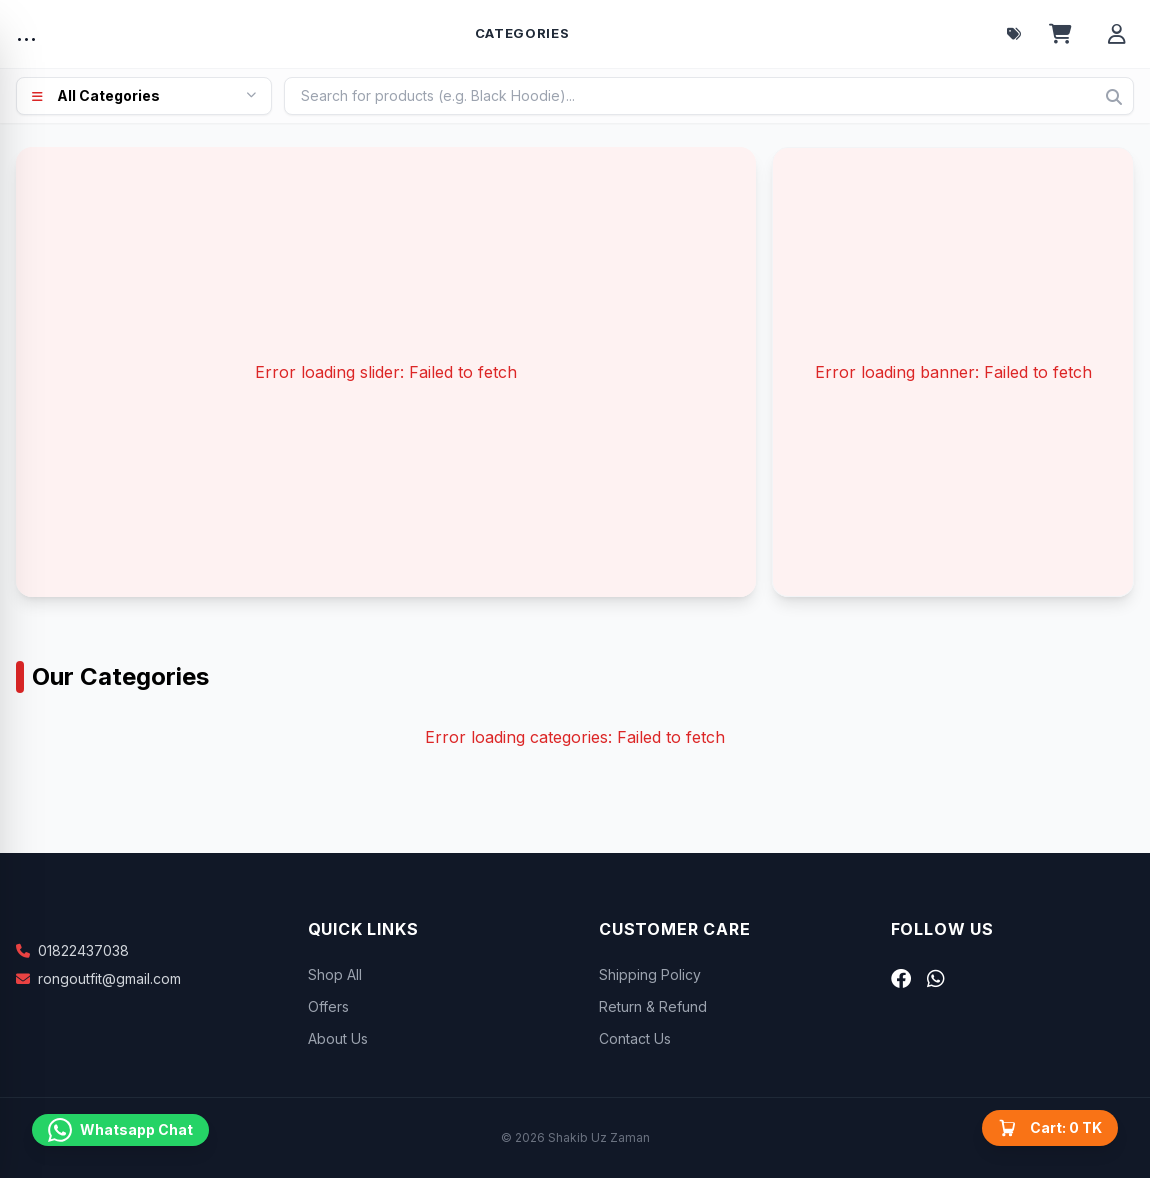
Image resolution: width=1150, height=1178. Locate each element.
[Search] (1114, 97)
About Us (338, 1038)
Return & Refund (653, 1006)
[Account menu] (1117, 34)
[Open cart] (1060, 34)
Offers (328, 1006)
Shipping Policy (650, 974)
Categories (522, 33)
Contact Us (635, 1038)
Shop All (335, 974)
